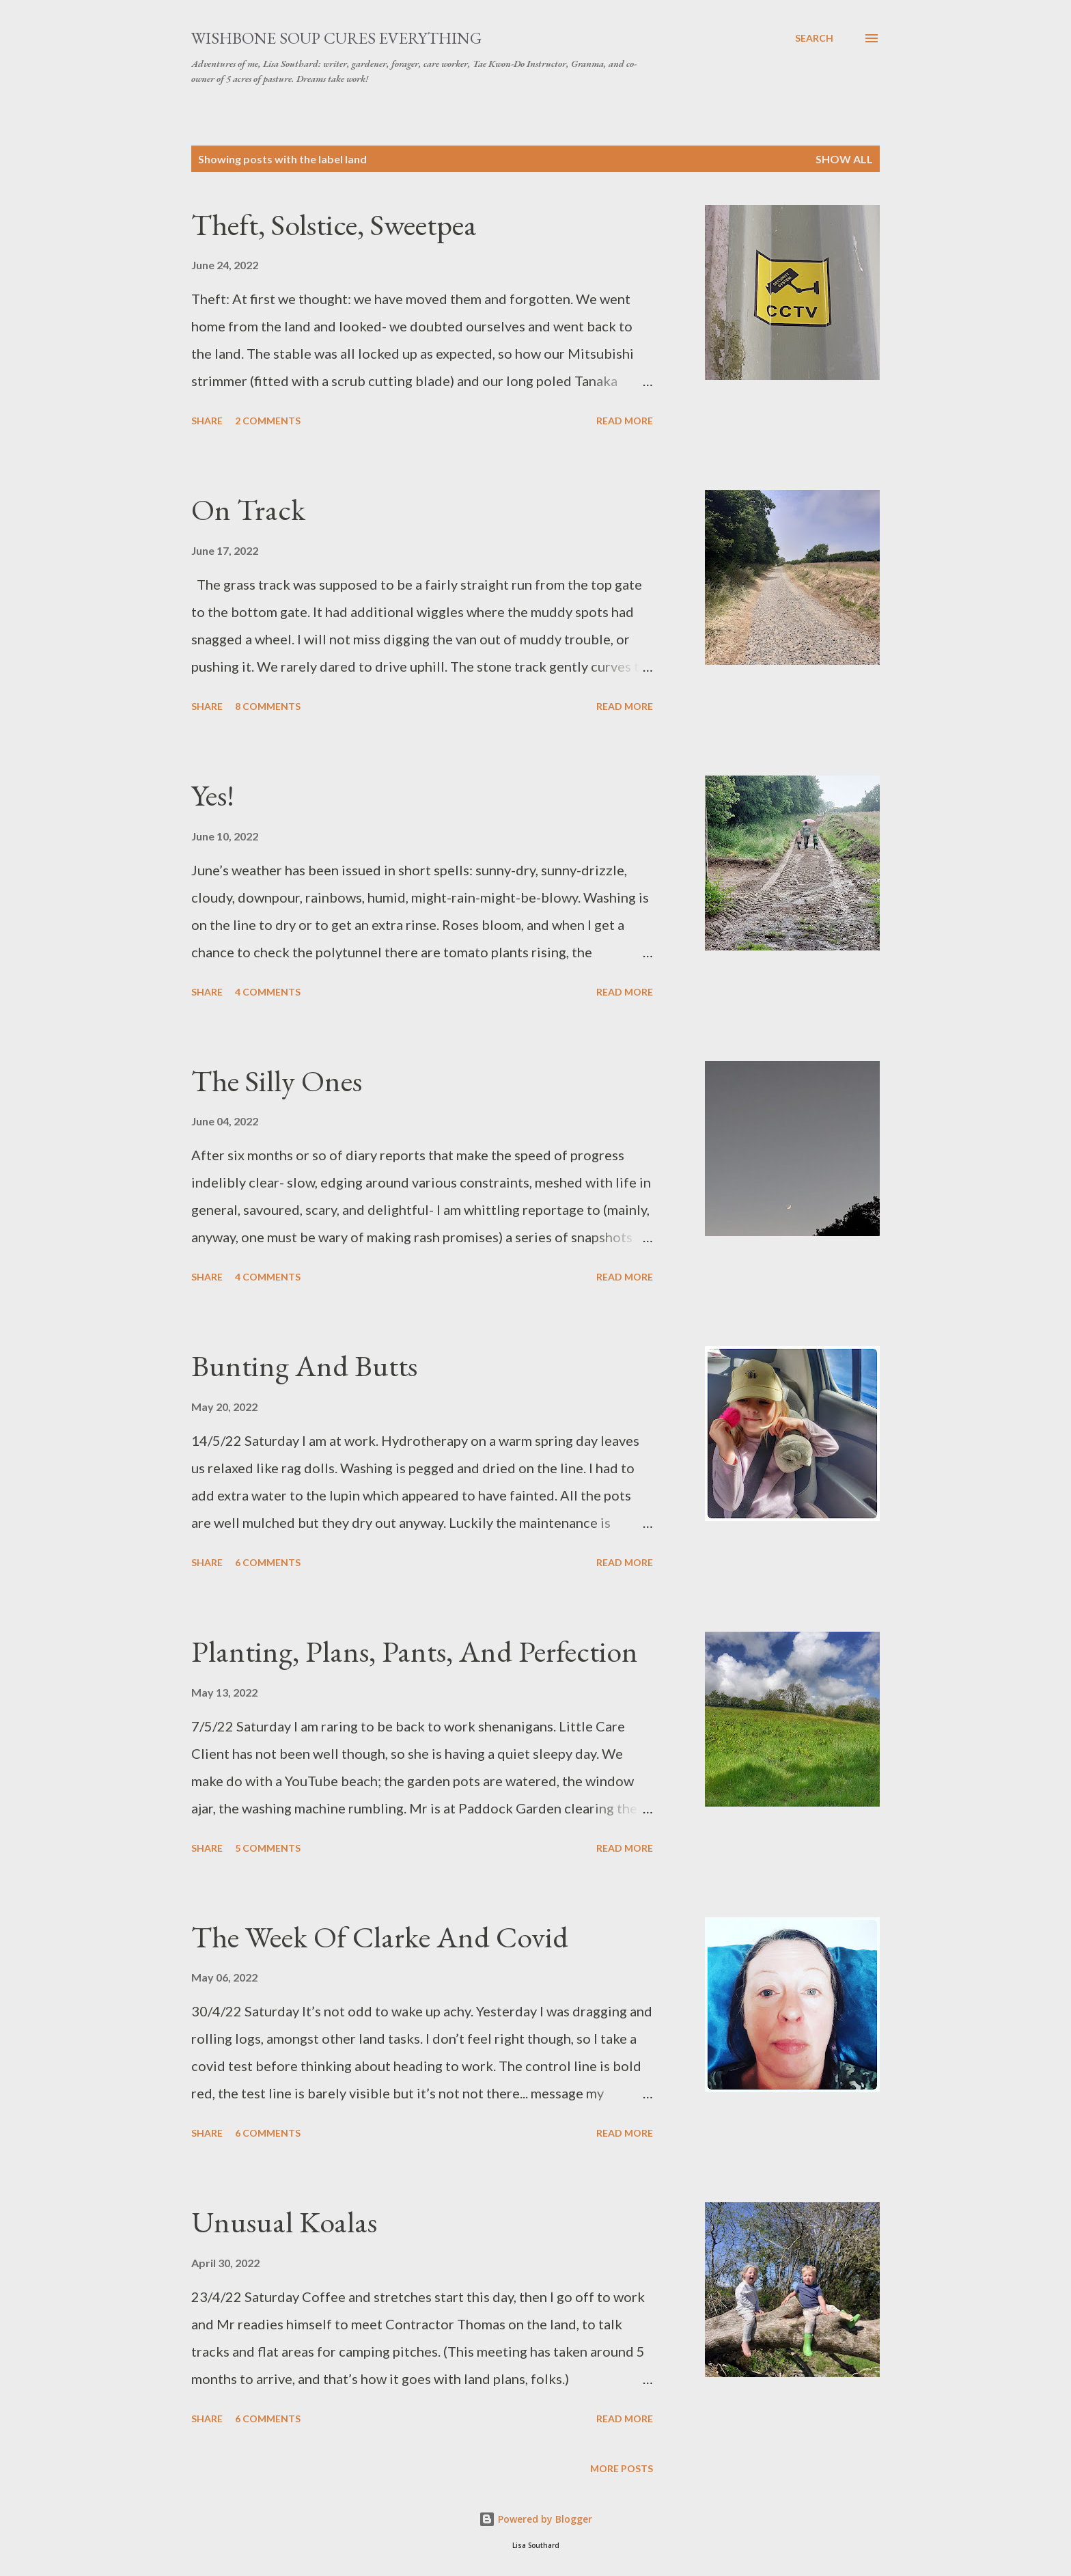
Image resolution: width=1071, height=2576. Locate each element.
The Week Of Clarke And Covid (379, 1936)
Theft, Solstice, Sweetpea (334, 224)
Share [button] (207, 420)
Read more (624, 420)
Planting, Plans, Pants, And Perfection (414, 1651)
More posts (621, 2468)
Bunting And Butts (304, 1365)
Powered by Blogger (535, 2518)
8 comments (268, 706)
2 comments (268, 420)
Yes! (212, 795)
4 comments (268, 992)
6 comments (268, 1562)
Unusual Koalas (284, 2221)
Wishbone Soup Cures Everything (336, 38)
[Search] (814, 38)
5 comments (268, 1848)
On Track (248, 509)
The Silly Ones (276, 1080)
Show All (844, 158)
